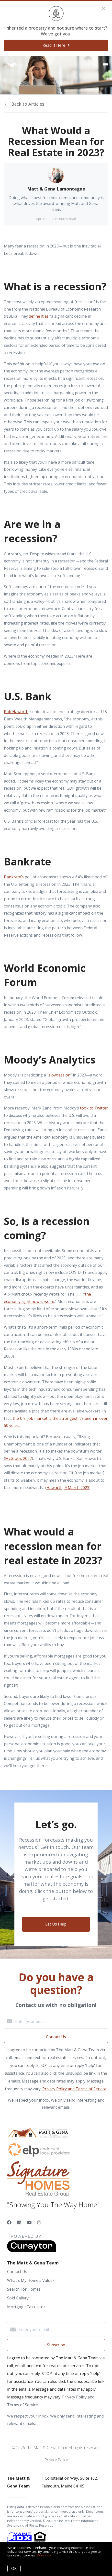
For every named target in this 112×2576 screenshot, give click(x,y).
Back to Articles (27, 104)
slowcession (59, 1075)
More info (43, 2555)
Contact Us (17, 2271)
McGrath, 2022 (18, 1458)
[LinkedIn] (19, 2222)
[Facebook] (9, 2222)
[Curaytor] (31, 2250)
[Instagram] (39, 2222)
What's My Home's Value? (30, 2280)
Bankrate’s (14, 877)
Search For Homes (24, 2289)
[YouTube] (29, 2222)
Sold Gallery (18, 2298)
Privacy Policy (56, 2460)
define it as (39, 316)
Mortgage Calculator (26, 2306)
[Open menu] (105, 65)
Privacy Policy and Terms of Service (74, 2089)
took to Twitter (94, 1108)
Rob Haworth (16, 711)
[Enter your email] (61, 2021)
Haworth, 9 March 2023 (67, 1487)
